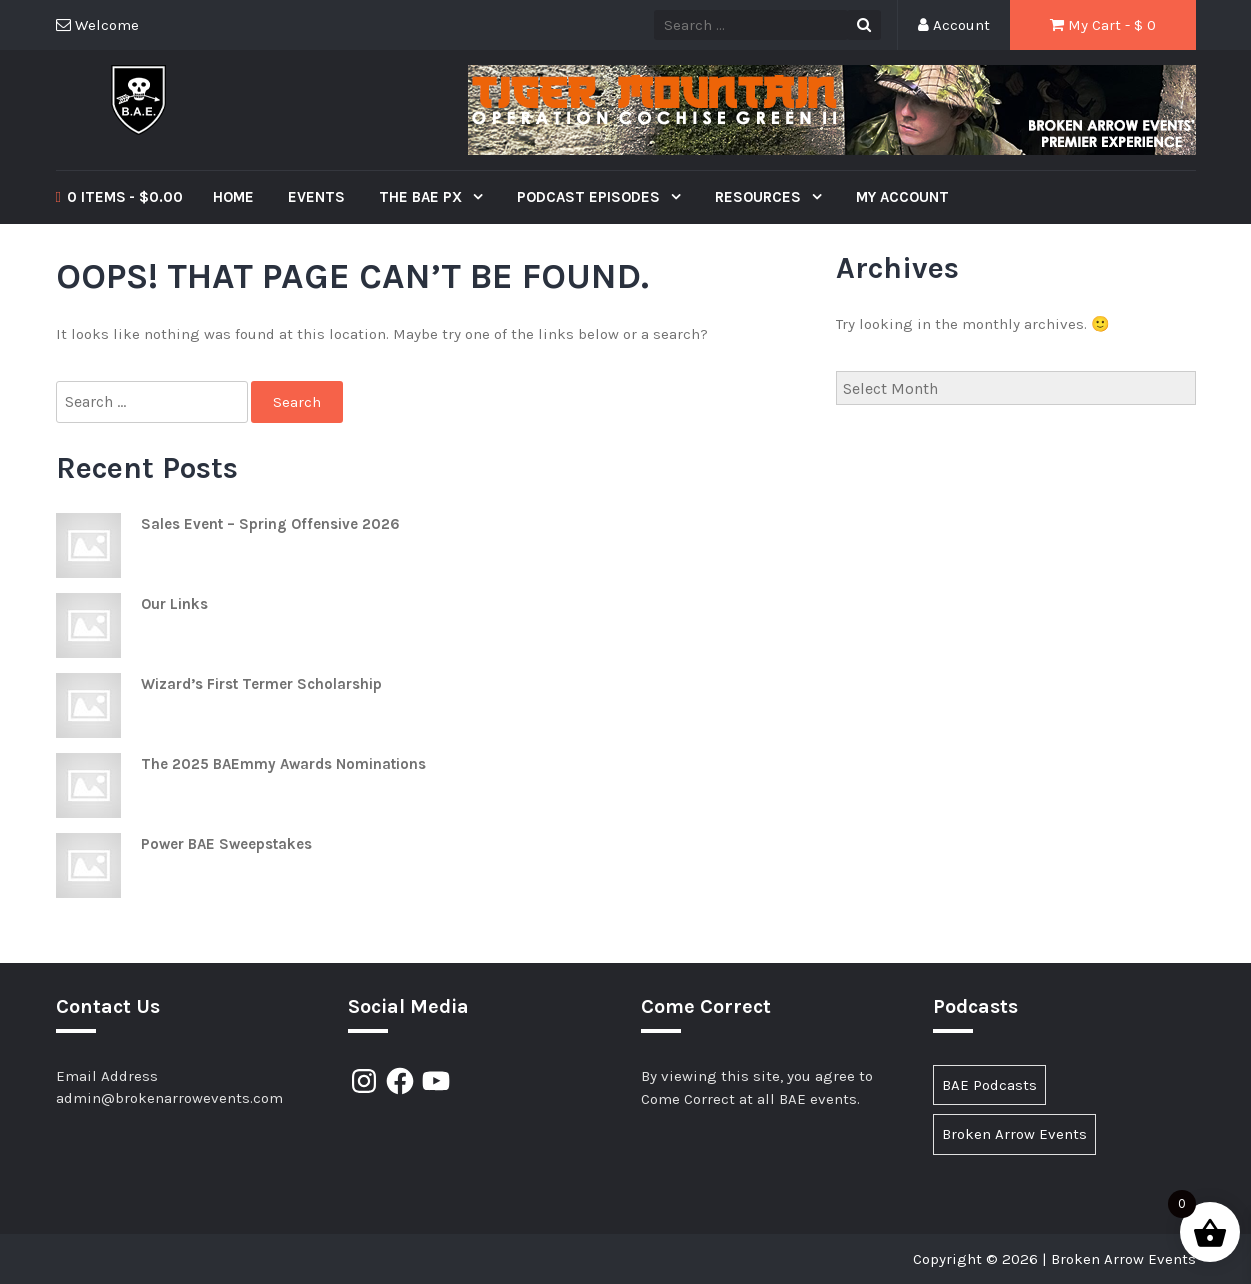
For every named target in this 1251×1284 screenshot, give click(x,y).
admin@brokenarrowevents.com (169, 1098)
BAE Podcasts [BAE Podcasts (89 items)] (989, 1085)
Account (954, 25)
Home (233, 197)
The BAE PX (422, 197)
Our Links (174, 604)
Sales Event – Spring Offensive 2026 (270, 524)
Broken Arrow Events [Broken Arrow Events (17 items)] (1014, 1134)
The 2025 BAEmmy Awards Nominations (283, 764)
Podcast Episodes (590, 197)
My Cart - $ (1103, 25)
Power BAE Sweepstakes (226, 844)
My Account (902, 197)
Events (316, 197)
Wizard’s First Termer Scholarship (261, 684)
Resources (760, 197)
